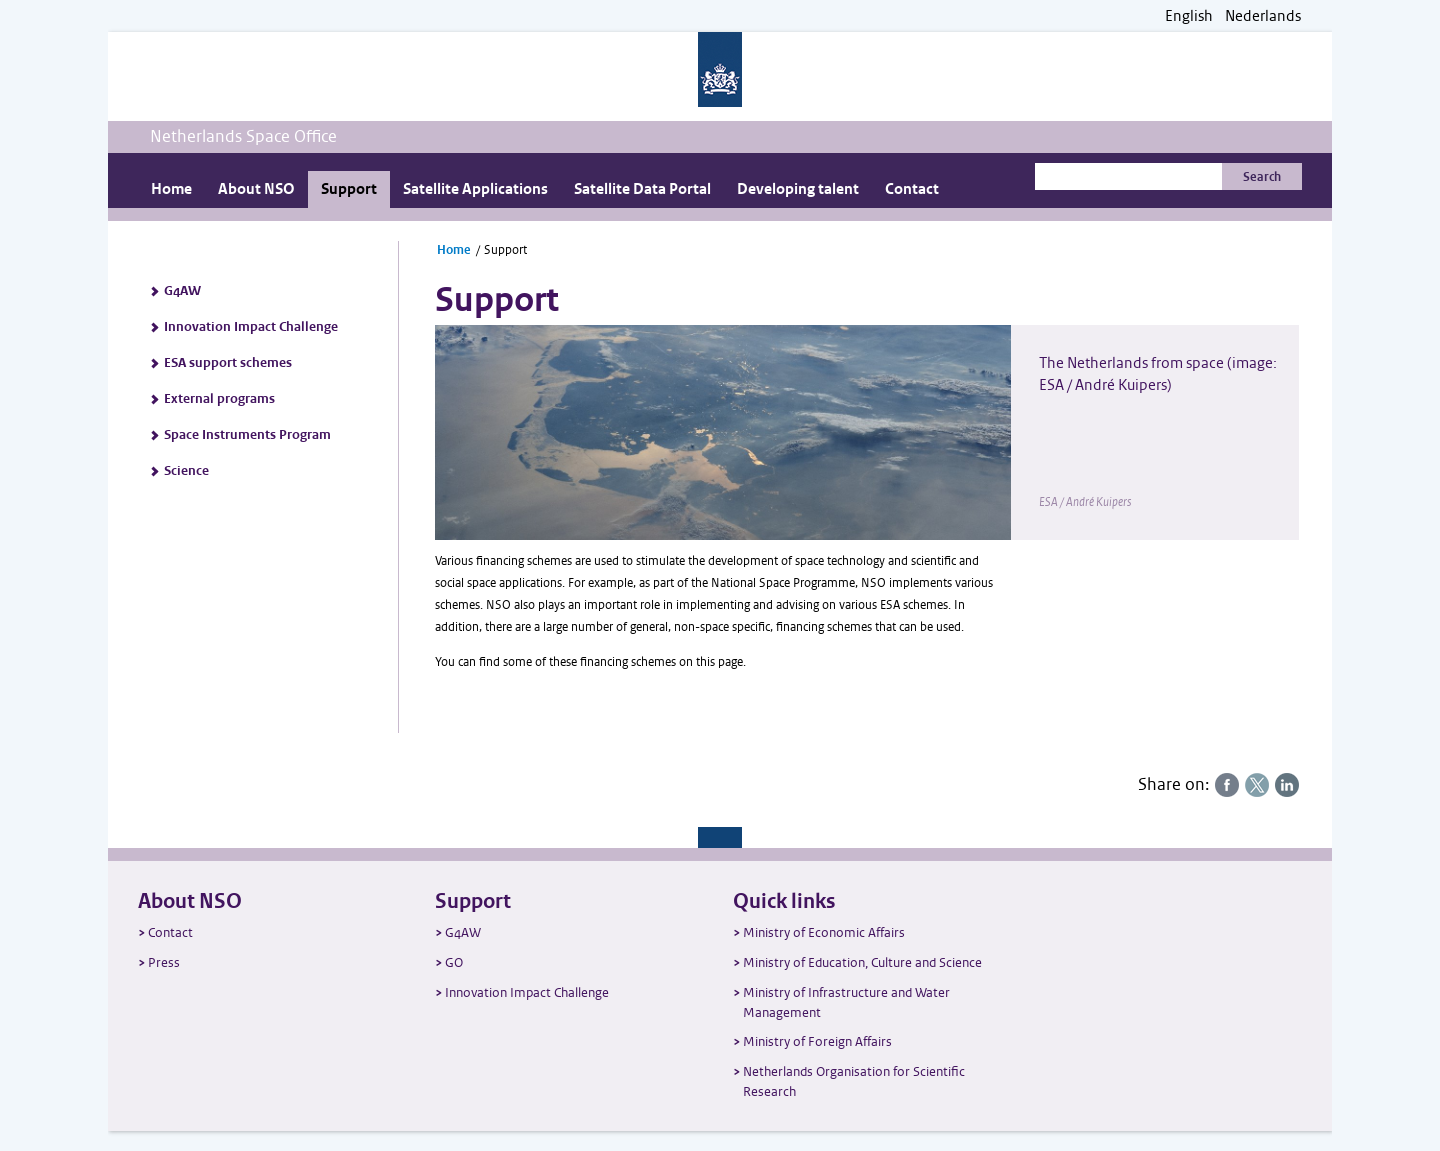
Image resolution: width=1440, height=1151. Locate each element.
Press (164, 962)
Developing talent (798, 189)
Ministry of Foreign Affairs (817, 1041)
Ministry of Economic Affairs (824, 932)
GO (454, 962)
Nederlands (1263, 16)
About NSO (256, 189)
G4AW (182, 291)
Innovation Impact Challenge (251, 327)
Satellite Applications (475, 189)
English (1189, 16)
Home (171, 189)
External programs (219, 399)
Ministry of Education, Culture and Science (862, 962)
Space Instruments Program (247, 435)
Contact (912, 189)
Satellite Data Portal (642, 189)
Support (349, 189)
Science (186, 471)
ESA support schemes (228, 363)
